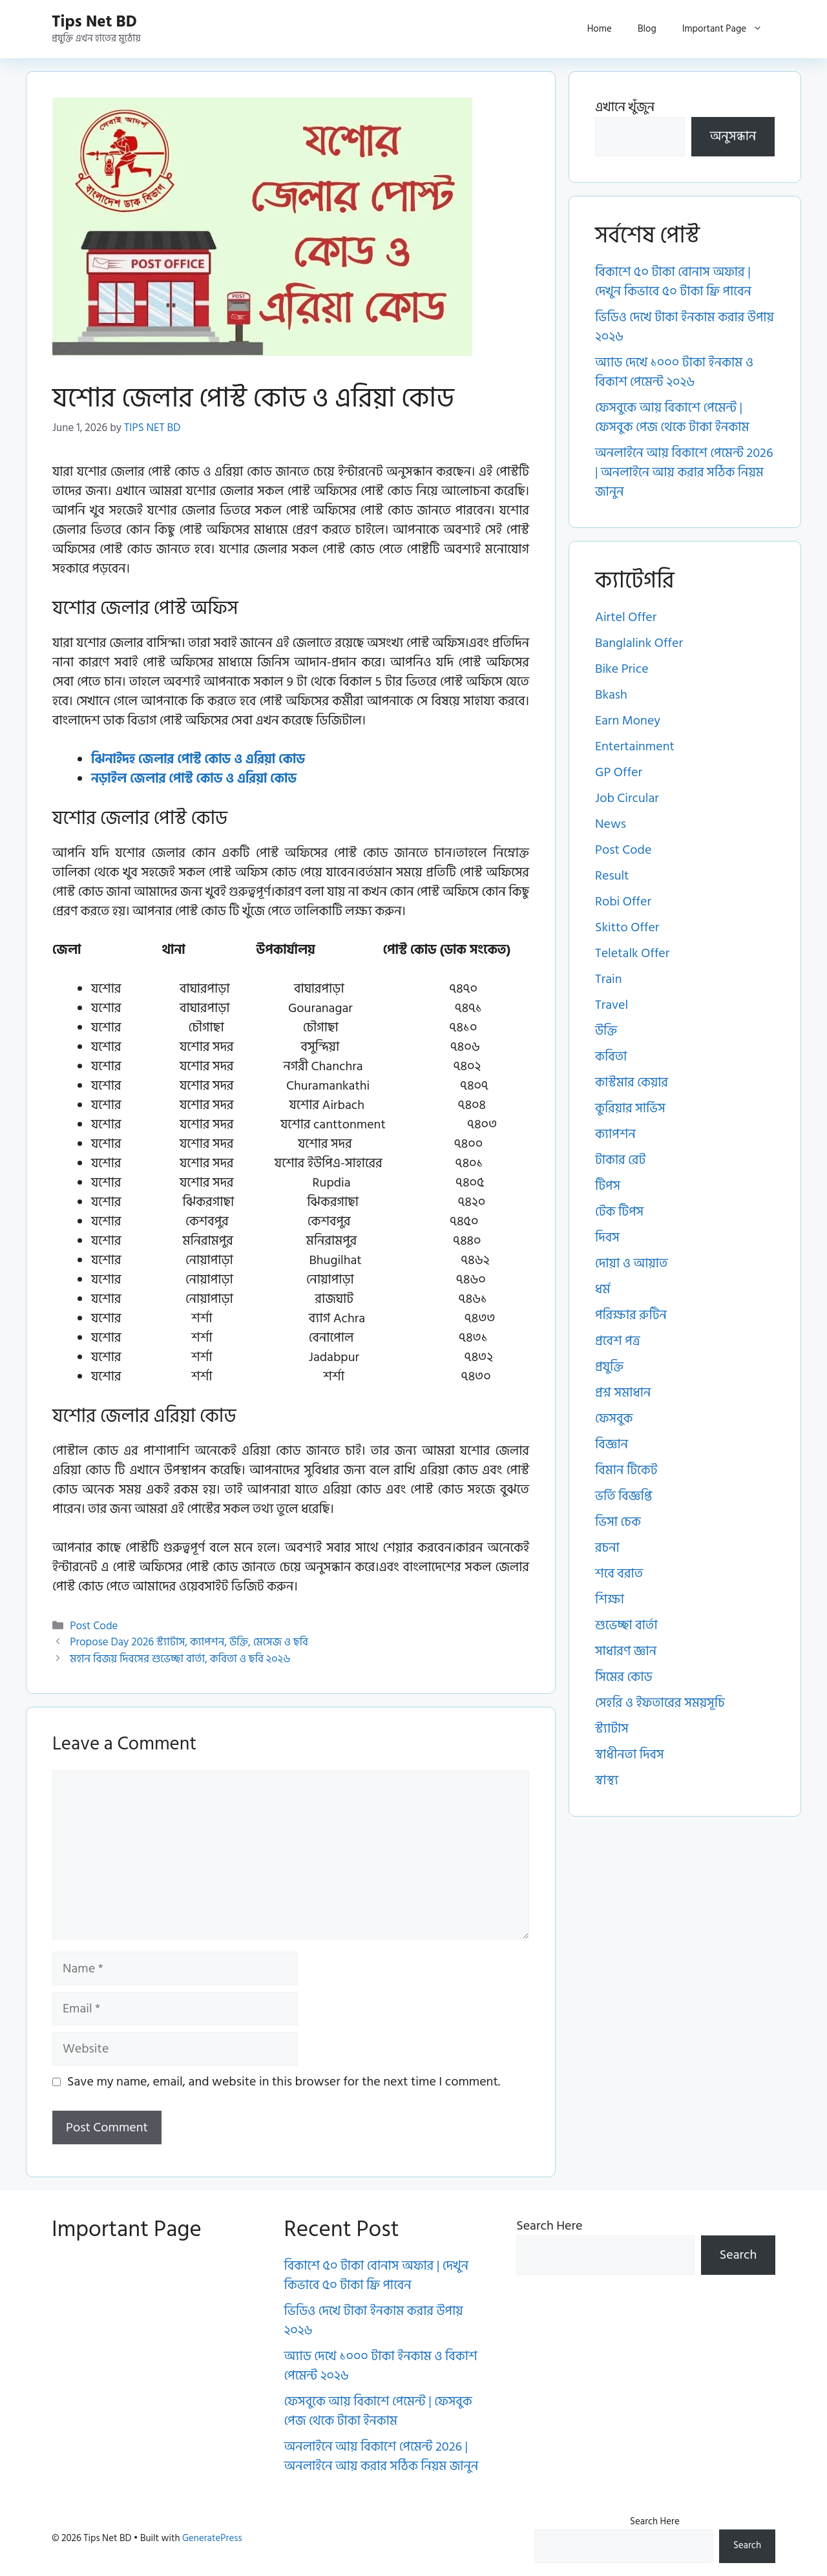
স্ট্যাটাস (612, 1728)
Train (608, 979)
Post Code (94, 1626)
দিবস (607, 1237)
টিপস (607, 1186)
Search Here (549, 2225)
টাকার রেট (620, 1160)
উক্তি (606, 1030)
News (610, 824)
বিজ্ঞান (611, 1444)
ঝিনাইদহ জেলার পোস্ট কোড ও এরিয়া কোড (198, 759)
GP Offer (618, 772)
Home (599, 29)
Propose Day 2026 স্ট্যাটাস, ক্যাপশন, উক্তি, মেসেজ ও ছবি (189, 1642)
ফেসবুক (614, 1418)
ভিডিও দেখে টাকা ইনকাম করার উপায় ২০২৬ (684, 327)
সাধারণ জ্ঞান (625, 1651)
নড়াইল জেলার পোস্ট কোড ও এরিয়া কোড (194, 778)
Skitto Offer (627, 927)
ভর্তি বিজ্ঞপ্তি (623, 1496)
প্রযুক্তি (609, 1367)
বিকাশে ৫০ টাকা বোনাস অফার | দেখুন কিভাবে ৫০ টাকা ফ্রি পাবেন (673, 282)
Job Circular (627, 798)
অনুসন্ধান (733, 136)
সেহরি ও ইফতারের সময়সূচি (660, 1703)
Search (738, 2254)
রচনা (607, 1547)
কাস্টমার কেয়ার (631, 1082)
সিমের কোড (624, 1677)
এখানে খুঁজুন (624, 107)
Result (612, 875)
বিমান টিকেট (626, 1470)
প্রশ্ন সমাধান (623, 1392)
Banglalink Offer (639, 643)
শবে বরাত (619, 1573)
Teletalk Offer (632, 953)
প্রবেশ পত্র (617, 1341)
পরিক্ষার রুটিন (631, 1315)
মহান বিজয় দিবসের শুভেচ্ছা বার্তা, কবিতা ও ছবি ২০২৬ (180, 1659)
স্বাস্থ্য (606, 1780)
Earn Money (627, 720)
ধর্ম (602, 1289)
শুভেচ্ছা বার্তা (626, 1625)
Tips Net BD (94, 21)
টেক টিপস (619, 1211)
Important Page (728, 29)
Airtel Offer (625, 617)
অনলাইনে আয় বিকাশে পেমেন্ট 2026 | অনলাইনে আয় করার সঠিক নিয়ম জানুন (684, 472)
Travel (611, 1005)
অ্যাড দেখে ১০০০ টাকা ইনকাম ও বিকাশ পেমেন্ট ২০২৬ (674, 372)
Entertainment (635, 746)
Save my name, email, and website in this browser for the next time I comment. (283, 2081)
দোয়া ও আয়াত (631, 1263)
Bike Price (622, 669)
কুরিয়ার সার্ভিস (630, 1108)
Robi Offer (623, 901)
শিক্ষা (609, 1599)
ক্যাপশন (615, 1134)
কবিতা (611, 1056)
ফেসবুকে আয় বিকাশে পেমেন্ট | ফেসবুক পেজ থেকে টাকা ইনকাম (672, 417)
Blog (647, 29)
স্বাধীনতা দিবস (629, 1754)
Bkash (611, 694)
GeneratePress (212, 2538)
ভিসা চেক (618, 1522)
